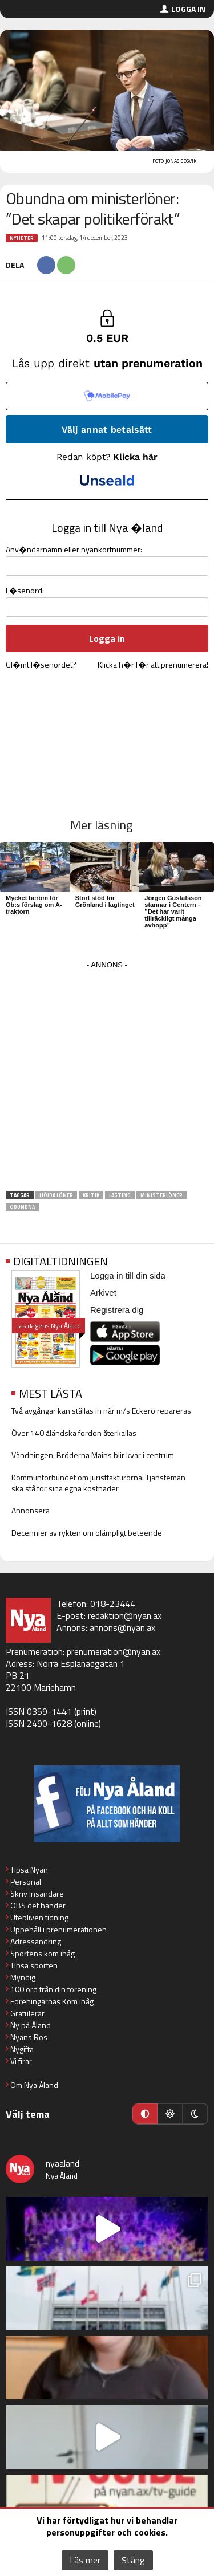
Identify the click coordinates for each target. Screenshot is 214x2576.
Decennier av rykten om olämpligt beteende (86, 1533)
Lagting (120, 1195)
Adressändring (35, 1941)
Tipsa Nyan (29, 1869)
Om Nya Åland (34, 2085)
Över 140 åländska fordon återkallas (73, 1433)
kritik (91, 1195)
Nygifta (22, 2049)
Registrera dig (116, 1310)
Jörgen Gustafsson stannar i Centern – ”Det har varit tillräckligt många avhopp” (172, 911)
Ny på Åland (30, 2025)
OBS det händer (38, 1905)
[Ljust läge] (170, 2113)
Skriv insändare (37, 1893)
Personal (25, 1881)
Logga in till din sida (127, 1275)
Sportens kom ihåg (42, 1953)
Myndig (22, 1977)
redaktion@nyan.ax (124, 1615)
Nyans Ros (28, 2037)
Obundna (22, 1207)
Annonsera (30, 1510)
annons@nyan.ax (122, 1627)
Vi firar (21, 2061)
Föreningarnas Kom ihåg (52, 2001)
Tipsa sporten (34, 1965)
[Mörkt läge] (195, 2113)
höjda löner (56, 1195)
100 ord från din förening (53, 1989)
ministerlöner (161, 1195)
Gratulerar (27, 2013)
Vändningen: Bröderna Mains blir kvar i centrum (92, 1455)
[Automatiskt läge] (145, 2113)
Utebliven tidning (39, 1917)
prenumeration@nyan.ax (113, 1651)
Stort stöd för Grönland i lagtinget (105, 901)
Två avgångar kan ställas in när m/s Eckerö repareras (101, 1411)
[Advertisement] (107, 1079)
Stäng (133, 2560)
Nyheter (22, 238)
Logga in (188, 9)
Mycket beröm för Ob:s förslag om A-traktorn (34, 904)
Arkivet (103, 1292)
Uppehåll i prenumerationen (58, 1929)
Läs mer (85, 2560)
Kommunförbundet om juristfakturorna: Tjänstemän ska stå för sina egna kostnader (98, 1482)
